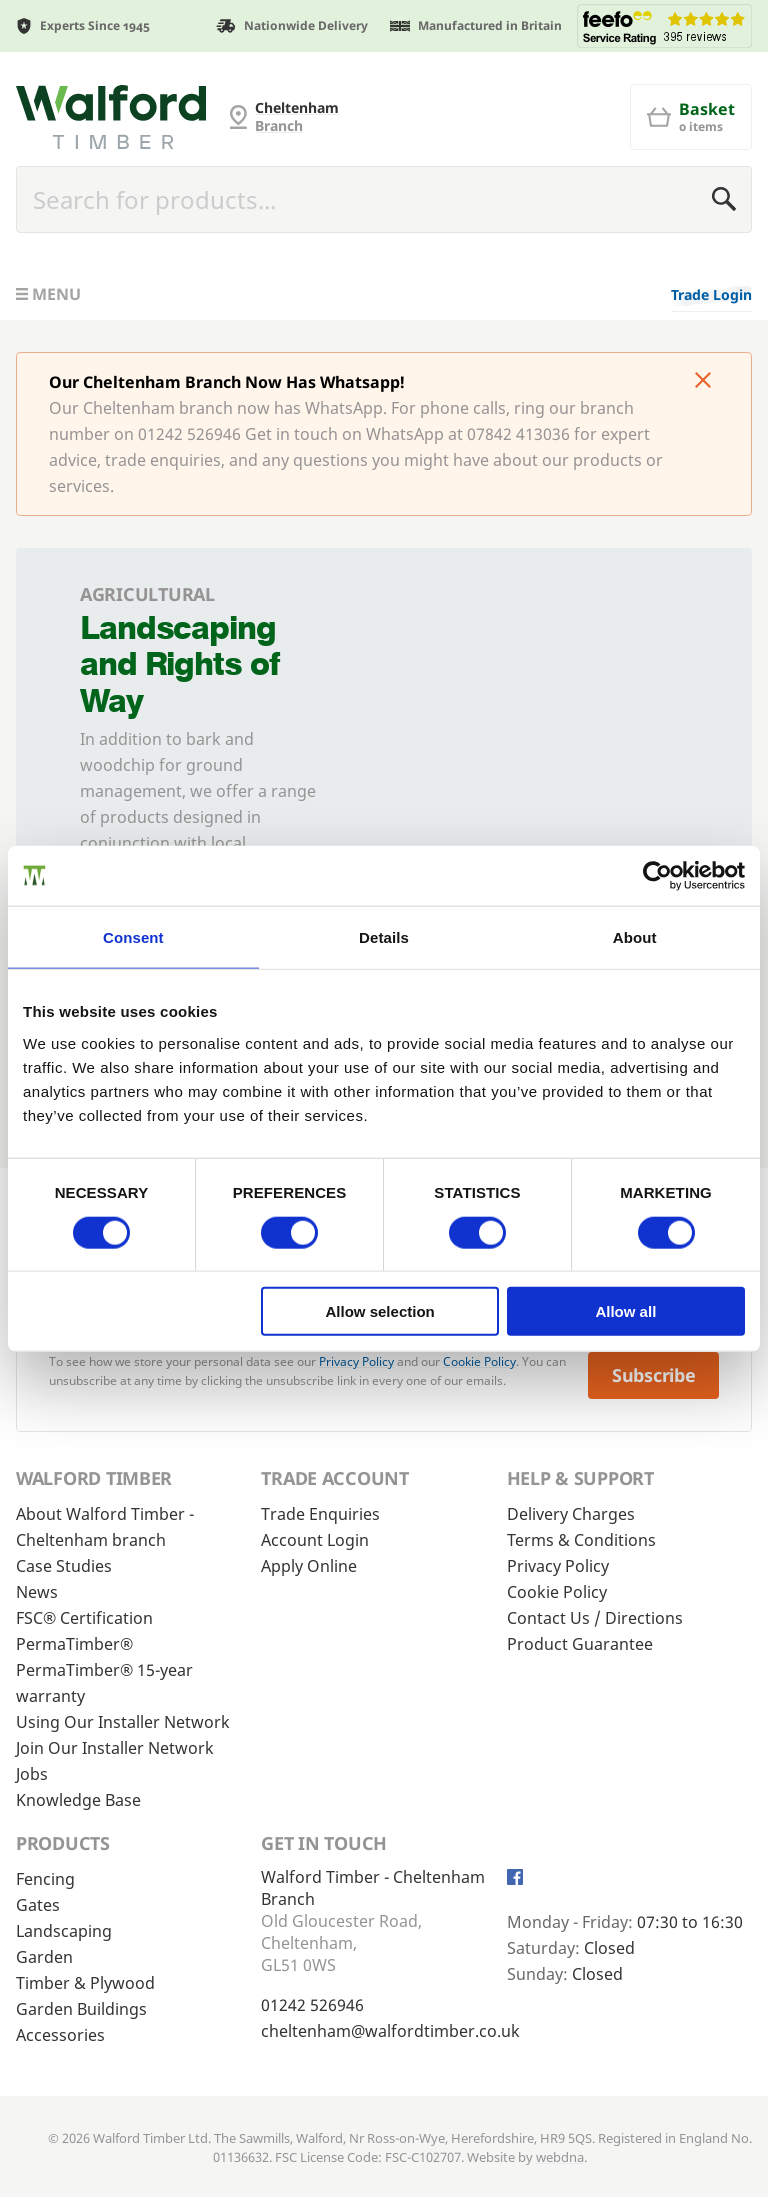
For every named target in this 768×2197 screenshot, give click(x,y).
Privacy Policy (356, 1361)
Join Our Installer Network (115, 1748)
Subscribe (654, 1375)
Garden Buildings (81, 2009)
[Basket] (691, 117)
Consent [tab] (133, 936)
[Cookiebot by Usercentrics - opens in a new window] (657, 875)
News (37, 1592)
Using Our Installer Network (123, 1722)
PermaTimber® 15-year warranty (104, 1683)
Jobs (32, 1774)
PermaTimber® (74, 1644)
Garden (44, 1957)
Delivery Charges (571, 1514)
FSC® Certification (84, 1618)
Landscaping (64, 1931)
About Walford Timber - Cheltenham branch (105, 1527)
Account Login (315, 1540)
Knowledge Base (78, 1800)
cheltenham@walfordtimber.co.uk (390, 2031)
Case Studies (64, 1566)
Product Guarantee (580, 1644)
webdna (560, 2157)
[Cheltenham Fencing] (111, 117)
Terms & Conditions (581, 1540)
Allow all (625, 1311)
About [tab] (635, 936)
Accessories (60, 2035)
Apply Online (309, 1566)
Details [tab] (384, 936)
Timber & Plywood (85, 1983)
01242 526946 (312, 2005)
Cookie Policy (479, 1361)
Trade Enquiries (320, 1514)
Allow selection (380, 1311)
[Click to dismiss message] (703, 382)
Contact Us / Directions (595, 1618)
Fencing (45, 1879)
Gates (38, 1905)
